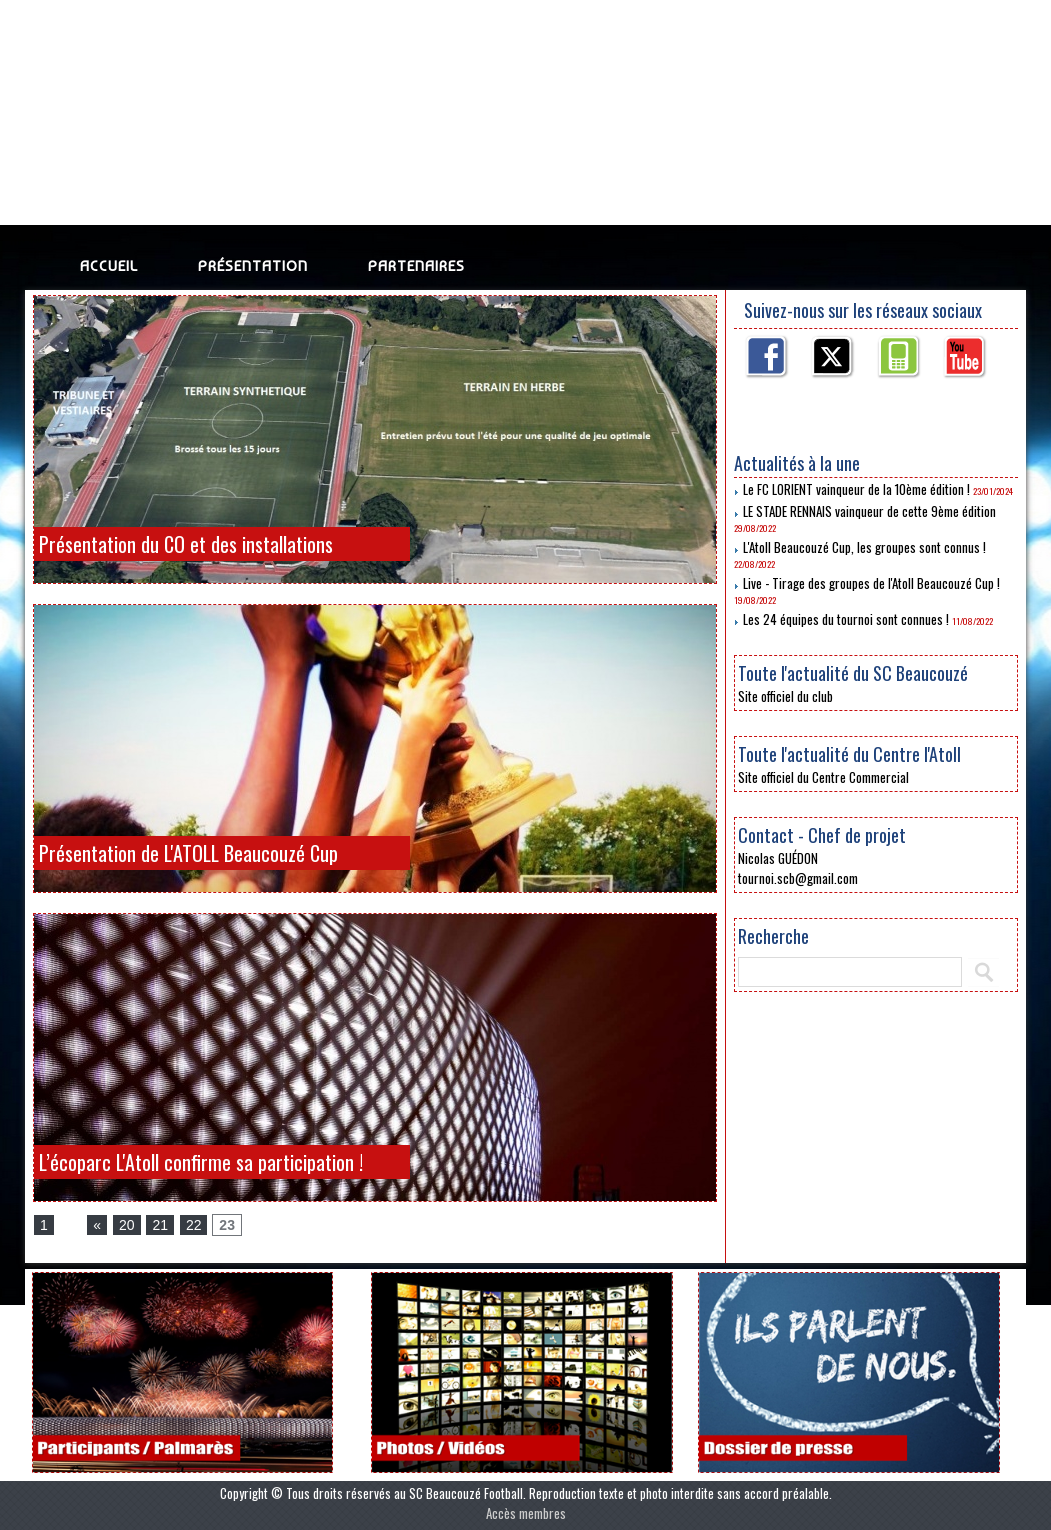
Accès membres (526, 1513)
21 (160, 1225)
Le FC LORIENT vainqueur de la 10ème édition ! (856, 489)
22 (194, 1225)
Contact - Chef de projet (822, 835)
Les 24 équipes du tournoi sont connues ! (846, 619)
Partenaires (416, 266)
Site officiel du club (785, 696)
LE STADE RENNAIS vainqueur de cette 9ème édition (869, 511)
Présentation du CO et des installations (186, 544)
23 (227, 1225)
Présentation (253, 266)
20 (127, 1225)
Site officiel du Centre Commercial (823, 777)
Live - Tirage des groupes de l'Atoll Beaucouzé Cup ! (871, 583)
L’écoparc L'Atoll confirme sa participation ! (201, 1162)
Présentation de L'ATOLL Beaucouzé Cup (188, 853)
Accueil (109, 266)
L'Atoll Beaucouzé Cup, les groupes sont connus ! (864, 547)
